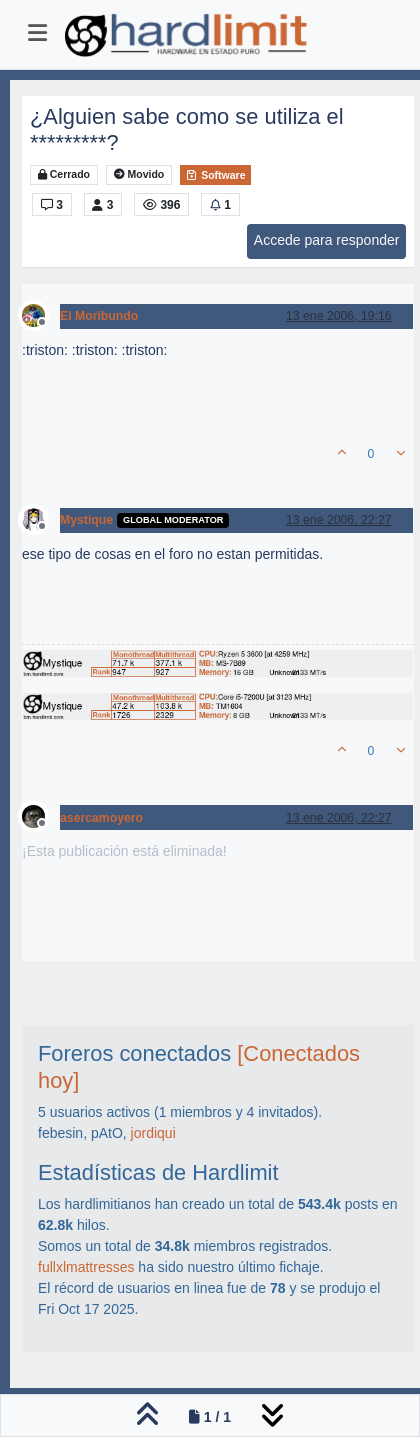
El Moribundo (99, 316)
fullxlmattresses (86, 1267)
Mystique (86, 520)
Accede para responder (327, 240)
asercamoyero (101, 818)
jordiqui (153, 1133)
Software (215, 175)
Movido (139, 174)
